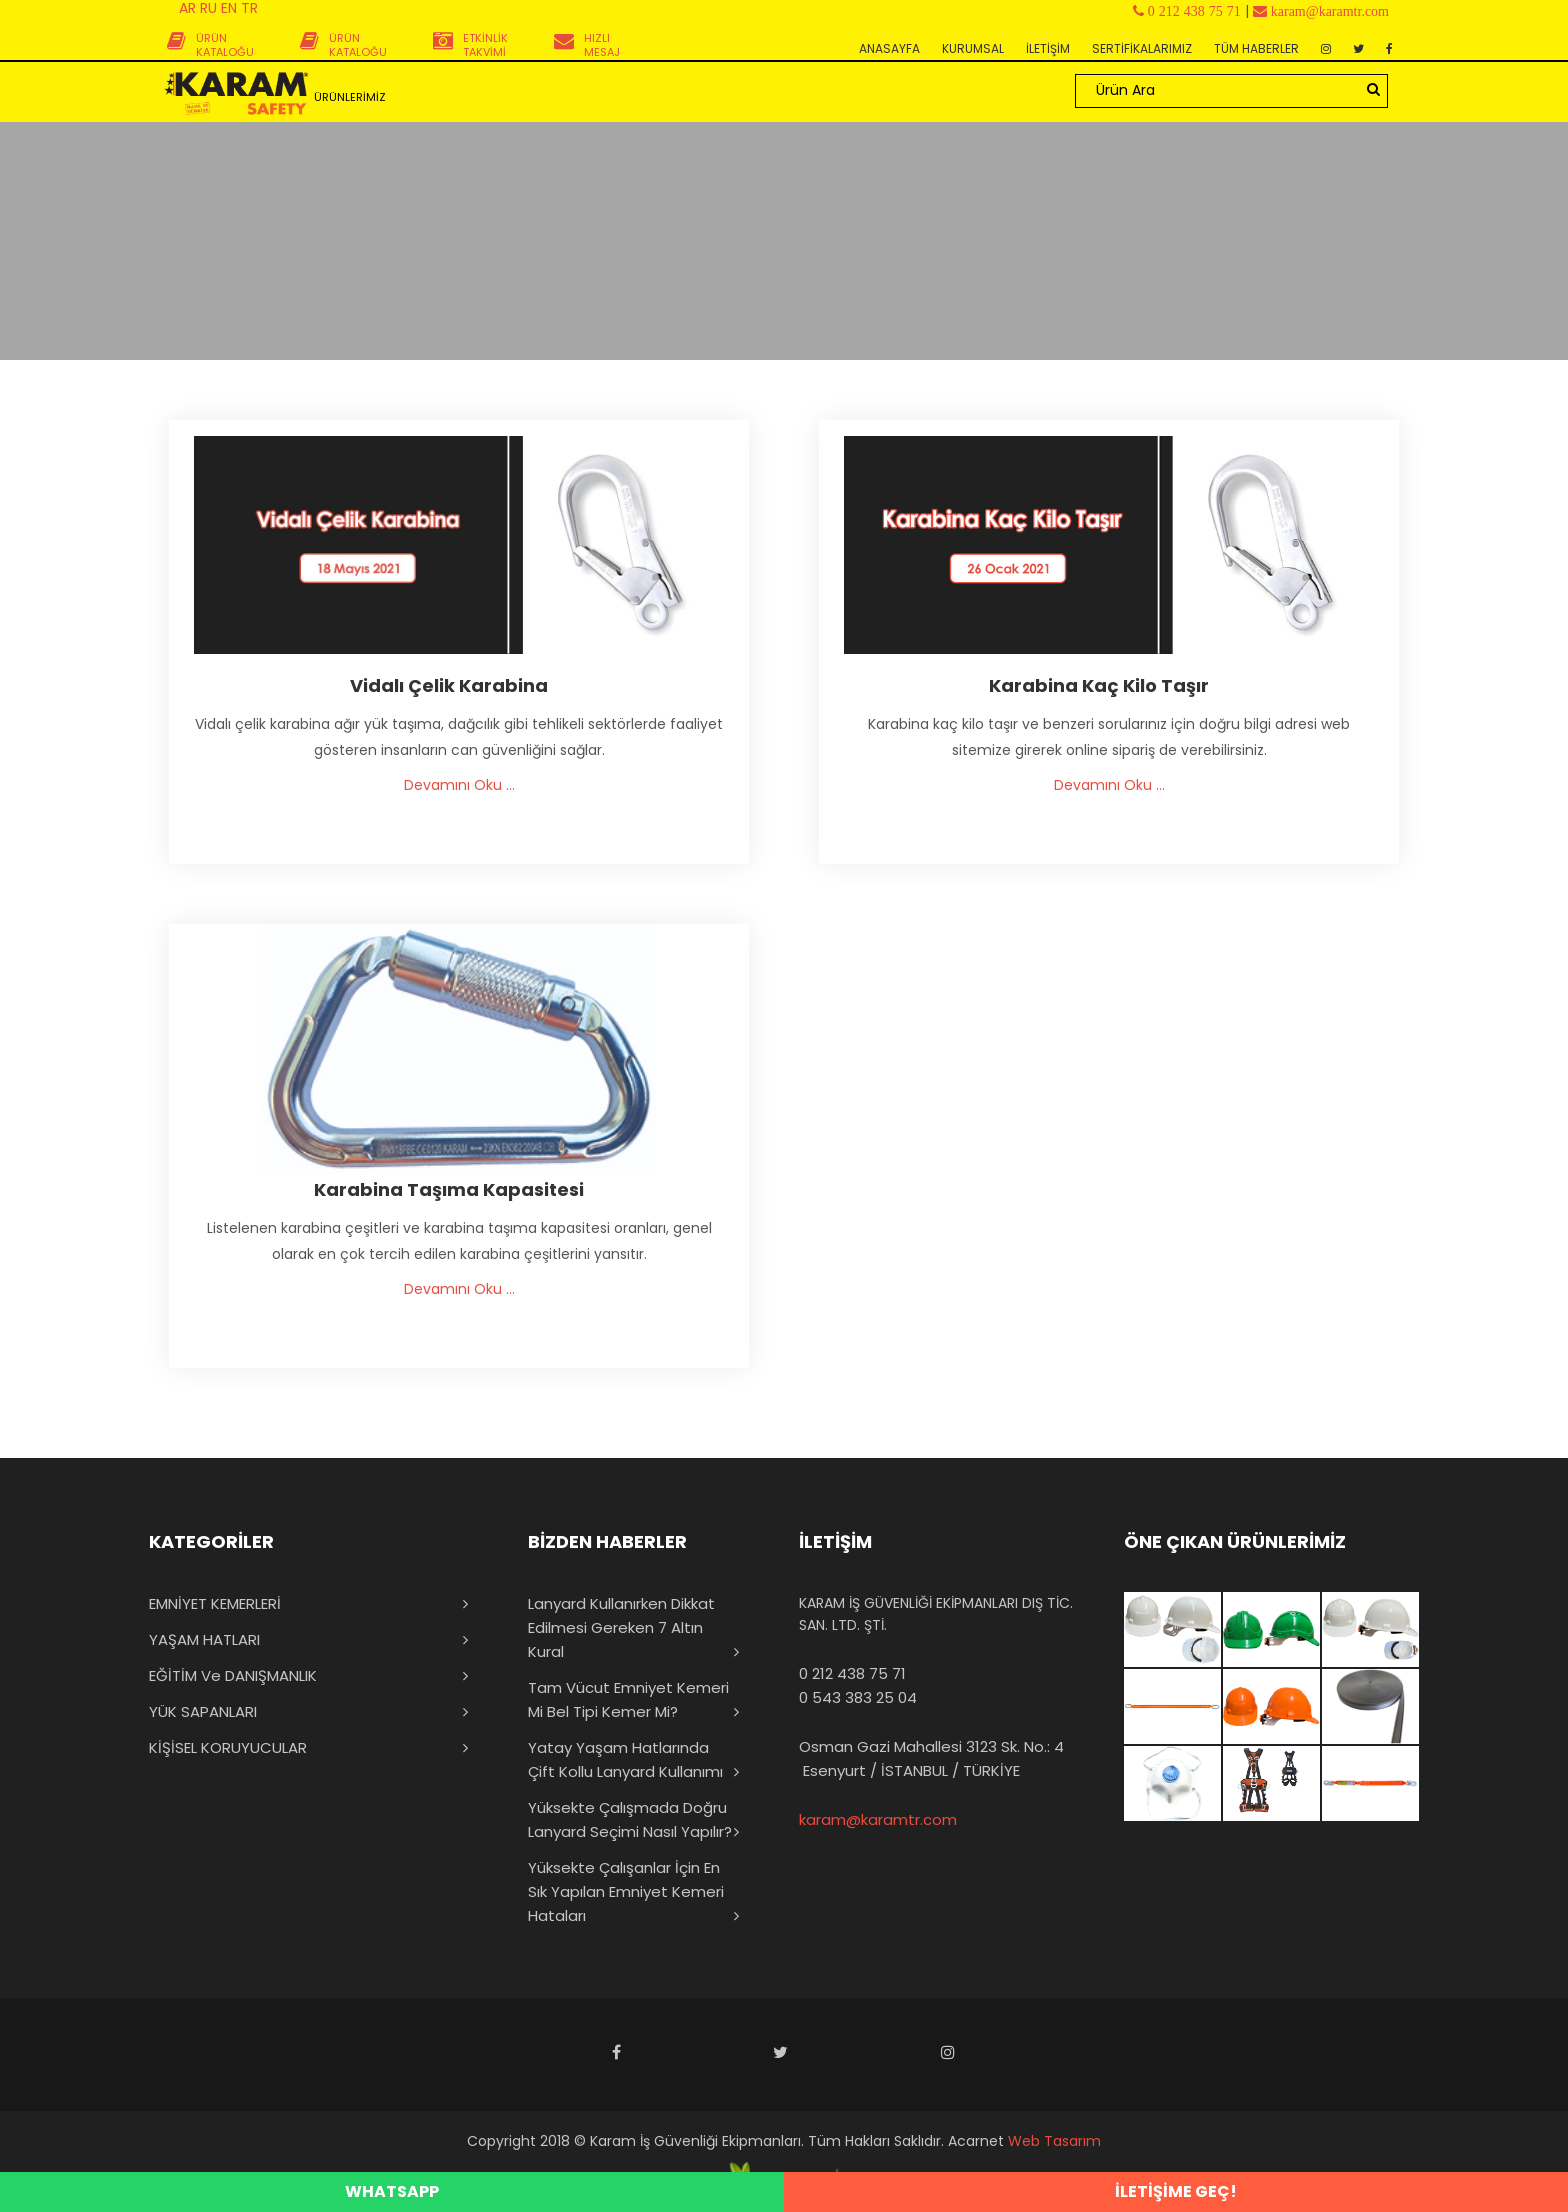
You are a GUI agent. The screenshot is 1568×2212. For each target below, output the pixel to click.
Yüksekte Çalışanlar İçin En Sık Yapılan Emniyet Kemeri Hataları (626, 1891)
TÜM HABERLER (1256, 48)
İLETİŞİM (1048, 48)
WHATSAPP (392, 2191)
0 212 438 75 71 (852, 1673)
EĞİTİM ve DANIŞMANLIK (233, 1675)
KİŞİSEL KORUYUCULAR (228, 1747)
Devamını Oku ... (459, 785)
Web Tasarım (1054, 2141)
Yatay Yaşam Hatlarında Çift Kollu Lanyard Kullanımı (625, 1759)
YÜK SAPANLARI (203, 1711)
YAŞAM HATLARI (204, 1639)
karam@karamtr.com (878, 1819)
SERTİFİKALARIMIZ (1142, 48)
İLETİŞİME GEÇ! (1176, 2191)
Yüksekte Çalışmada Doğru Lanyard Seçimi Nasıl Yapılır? (630, 1819)
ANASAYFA (889, 48)
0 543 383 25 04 (858, 1697)
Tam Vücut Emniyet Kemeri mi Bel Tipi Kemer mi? (628, 1699)
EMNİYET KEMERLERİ (215, 1603)
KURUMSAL (973, 48)
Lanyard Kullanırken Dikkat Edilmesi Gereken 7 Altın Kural (621, 1627)
